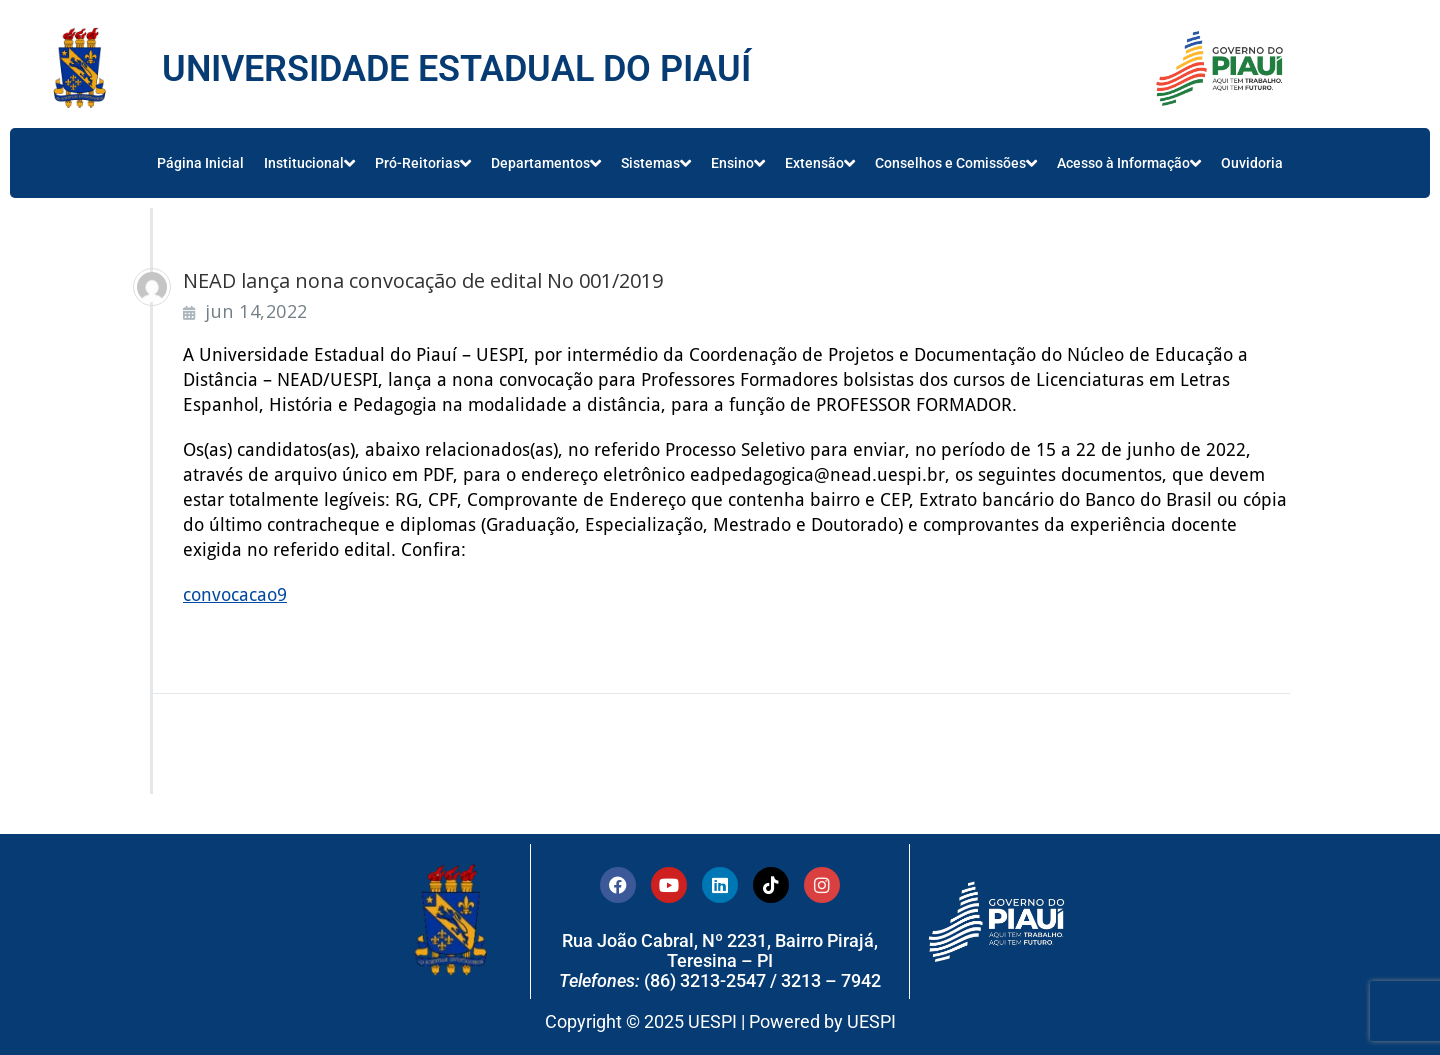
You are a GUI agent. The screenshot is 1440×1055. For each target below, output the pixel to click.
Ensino (738, 163)
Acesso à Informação (1129, 163)
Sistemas (656, 163)
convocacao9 (235, 594)
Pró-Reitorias (423, 163)
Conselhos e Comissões (956, 163)
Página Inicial (200, 163)
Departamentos (546, 163)
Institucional (309, 163)
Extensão (820, 163)
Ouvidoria (1252, 163)
